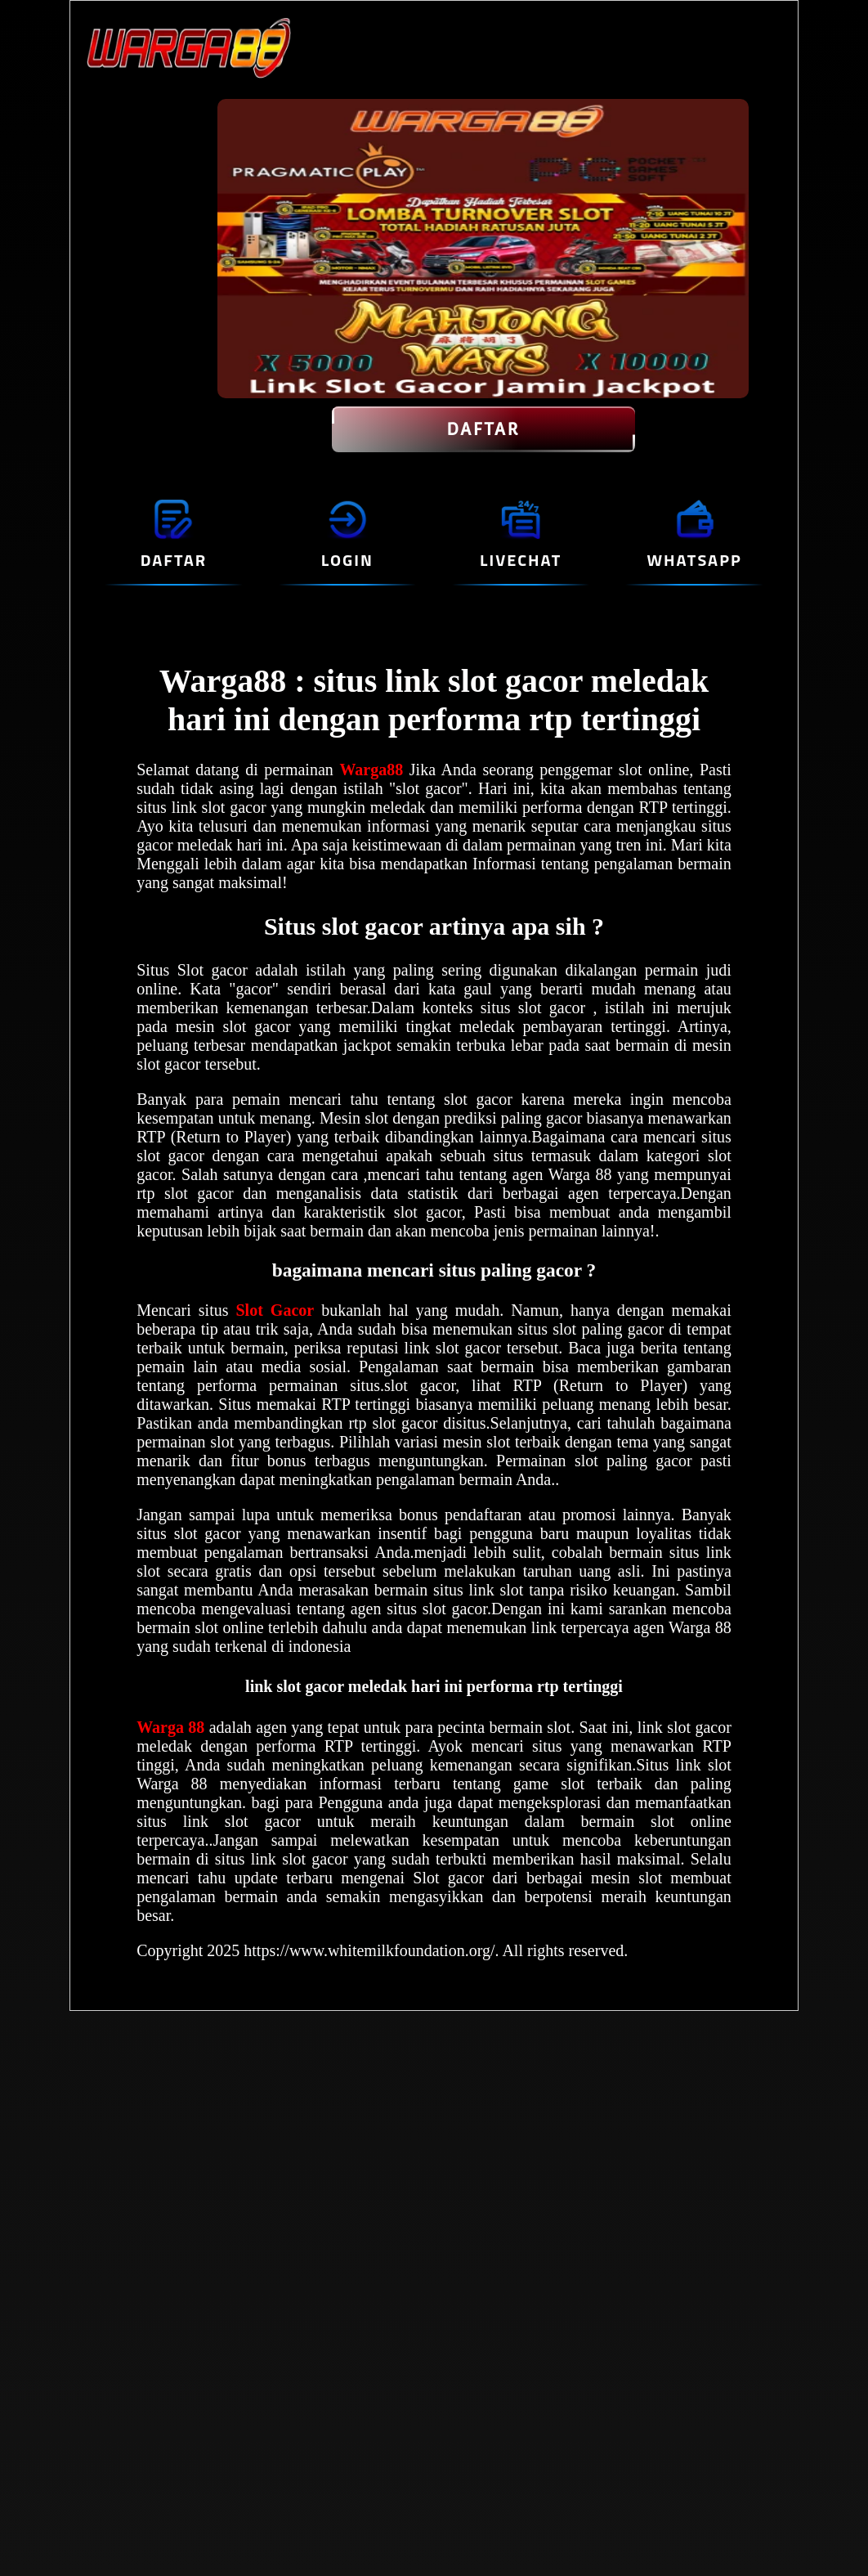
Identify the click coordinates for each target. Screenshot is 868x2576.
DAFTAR (483, 429)
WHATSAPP (694, 559)
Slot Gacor (275, 1310)
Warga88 (374, 770)
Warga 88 (172, 1727)
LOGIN (347, 559)
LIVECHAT (521, 559)
